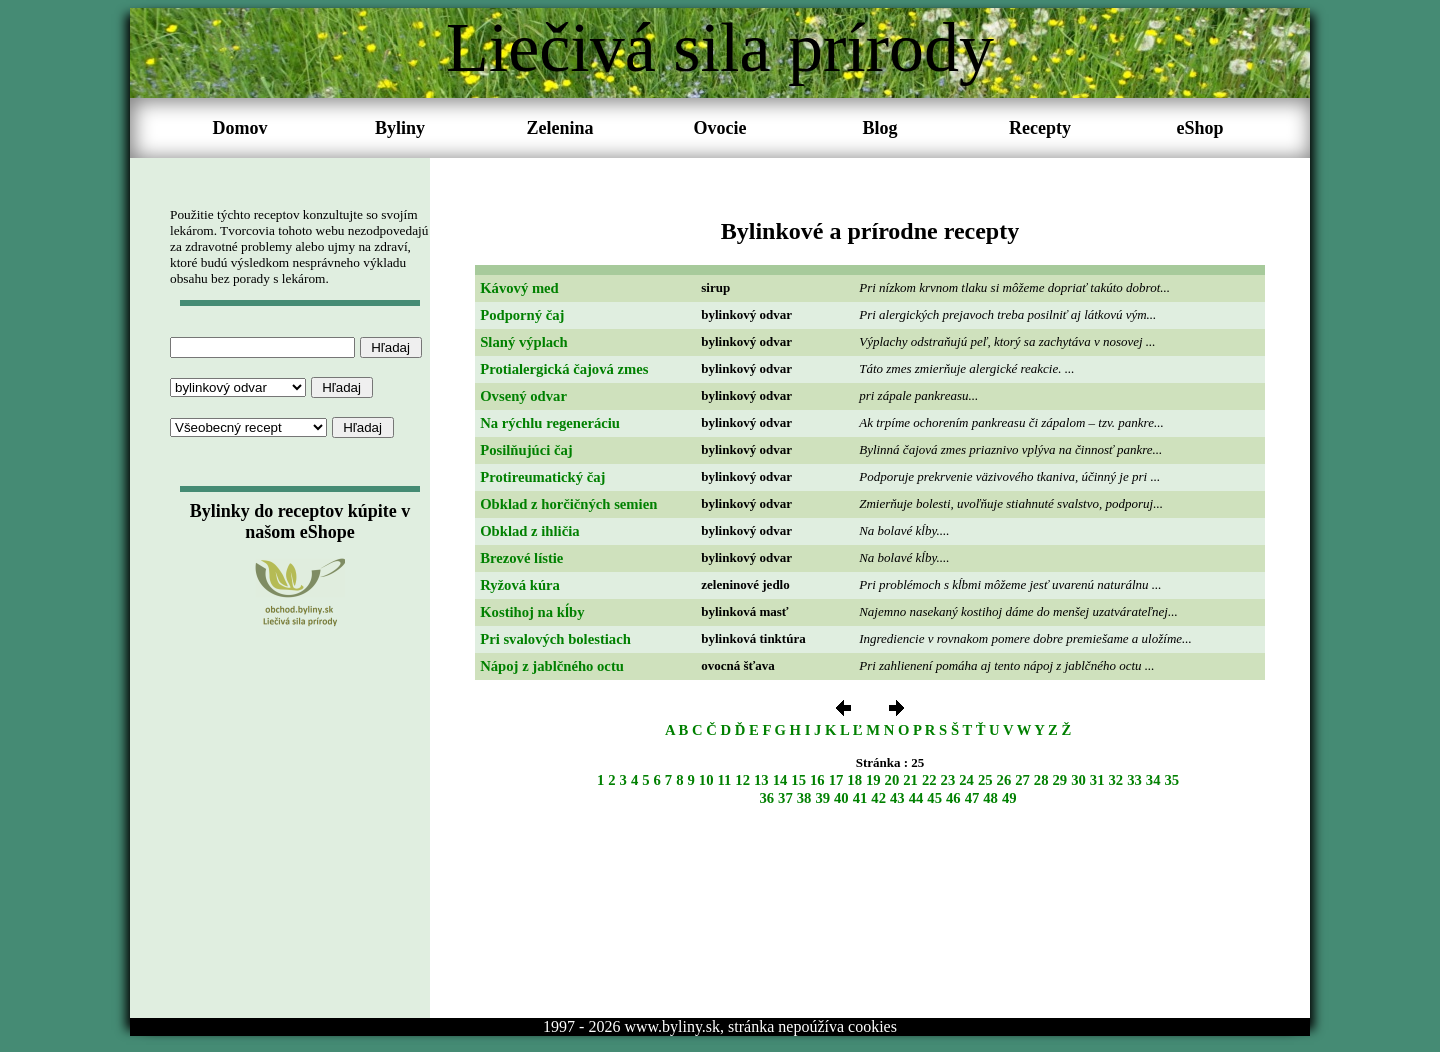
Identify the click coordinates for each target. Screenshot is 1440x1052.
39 (822, 798)
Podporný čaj (522, 315)
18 (854, 780)
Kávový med (519, 288)
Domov (240, 128)
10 (706, 780)
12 (742, 780)
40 (841, 798)
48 (990, 798)
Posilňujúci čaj (526, 450)
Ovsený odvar (523, 396)
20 (892, 780)
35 (1171, 780)
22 (929, 780)
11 (725, 780)
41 (860, 798)
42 (878, 798)
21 (910, 780)
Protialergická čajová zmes (564, 369)
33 (1134, 780)
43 (897, 798)
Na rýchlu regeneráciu (550, 423)
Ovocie (720, 128)
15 (798, 780)
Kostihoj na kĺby (532, 612)
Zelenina (559, 128)
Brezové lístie (521, 558)
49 (1009, 798)
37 (785, 798)
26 (1004, 780)
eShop (1199, 128)
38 (804, 798)
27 (1022, 780)
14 (780, 780)
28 (1041, 780)
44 (916, 798)
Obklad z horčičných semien (568, 504)
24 (966, 780)
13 (761, 780)
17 (836, 780)
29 (1060, 780)
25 (985, 780)
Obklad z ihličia (529, 531)
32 (1115, 780)
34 (1153, 780)
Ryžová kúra (520, 585)
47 (972, 798)
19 (873, 780)
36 (766, 798)
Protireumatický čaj (542, 477)
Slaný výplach (524, 342)
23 (948, 780)
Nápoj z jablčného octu (552, 666)
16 (817, 780)
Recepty (1040, 128)
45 (934, 798)
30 (1078, 780)
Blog (879, 128)
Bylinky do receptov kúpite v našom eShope (300, 521)
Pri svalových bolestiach (555, 639)
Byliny (400, 128)
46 (953, 798)
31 (1097, 780)
